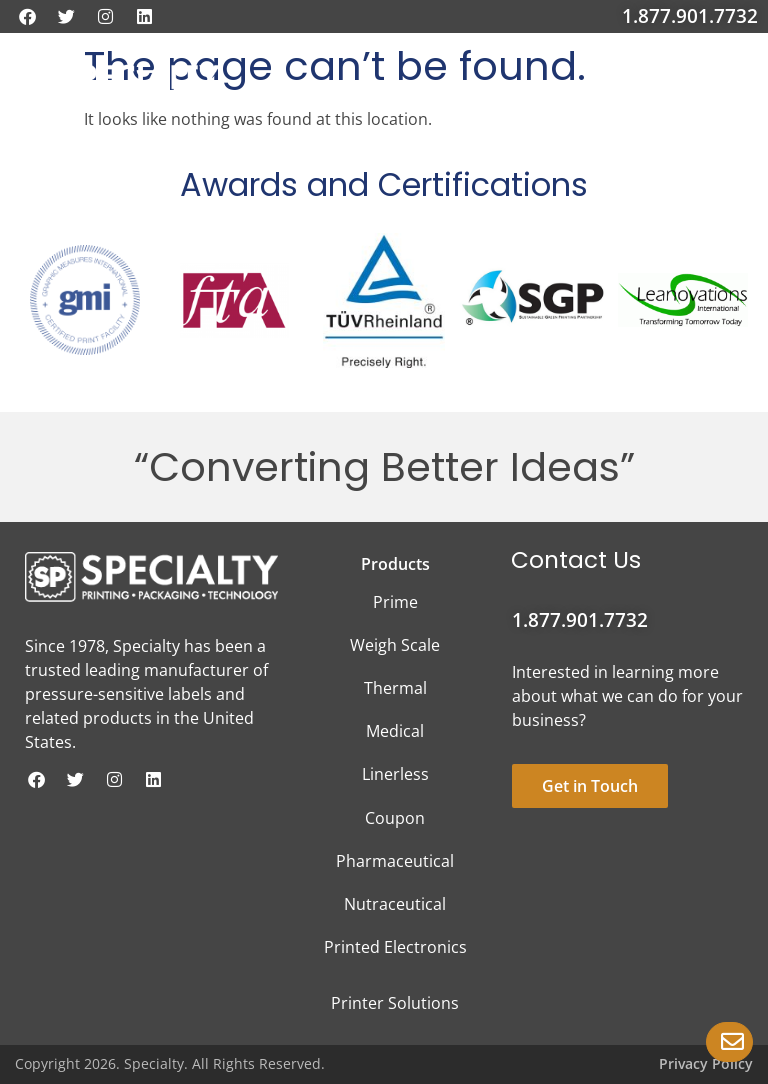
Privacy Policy (706, 1063)
